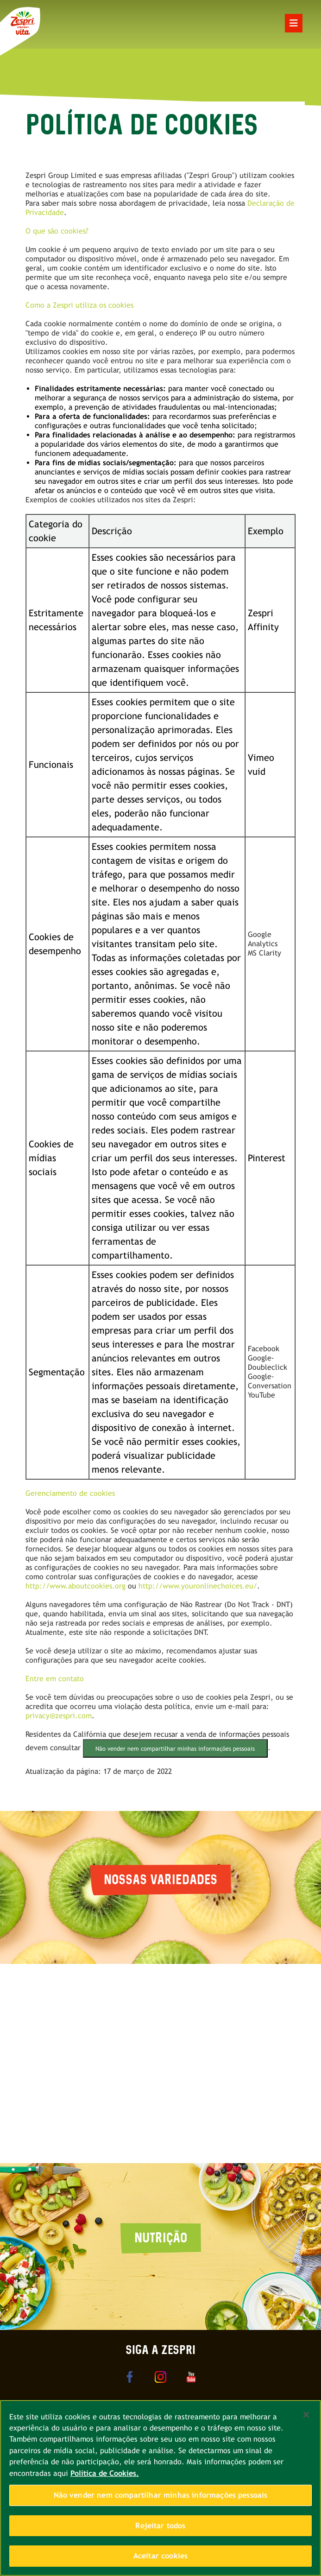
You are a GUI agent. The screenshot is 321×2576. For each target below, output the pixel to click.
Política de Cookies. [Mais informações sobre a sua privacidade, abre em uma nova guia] (104, 2473)
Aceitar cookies (160, 2555)
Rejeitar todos (160, 2525)
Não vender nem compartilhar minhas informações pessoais (175, 1748)
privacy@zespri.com (58, 1715)
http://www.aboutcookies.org (75, 1586)
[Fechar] (306, 2415)
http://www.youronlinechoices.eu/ (197, 1586)
